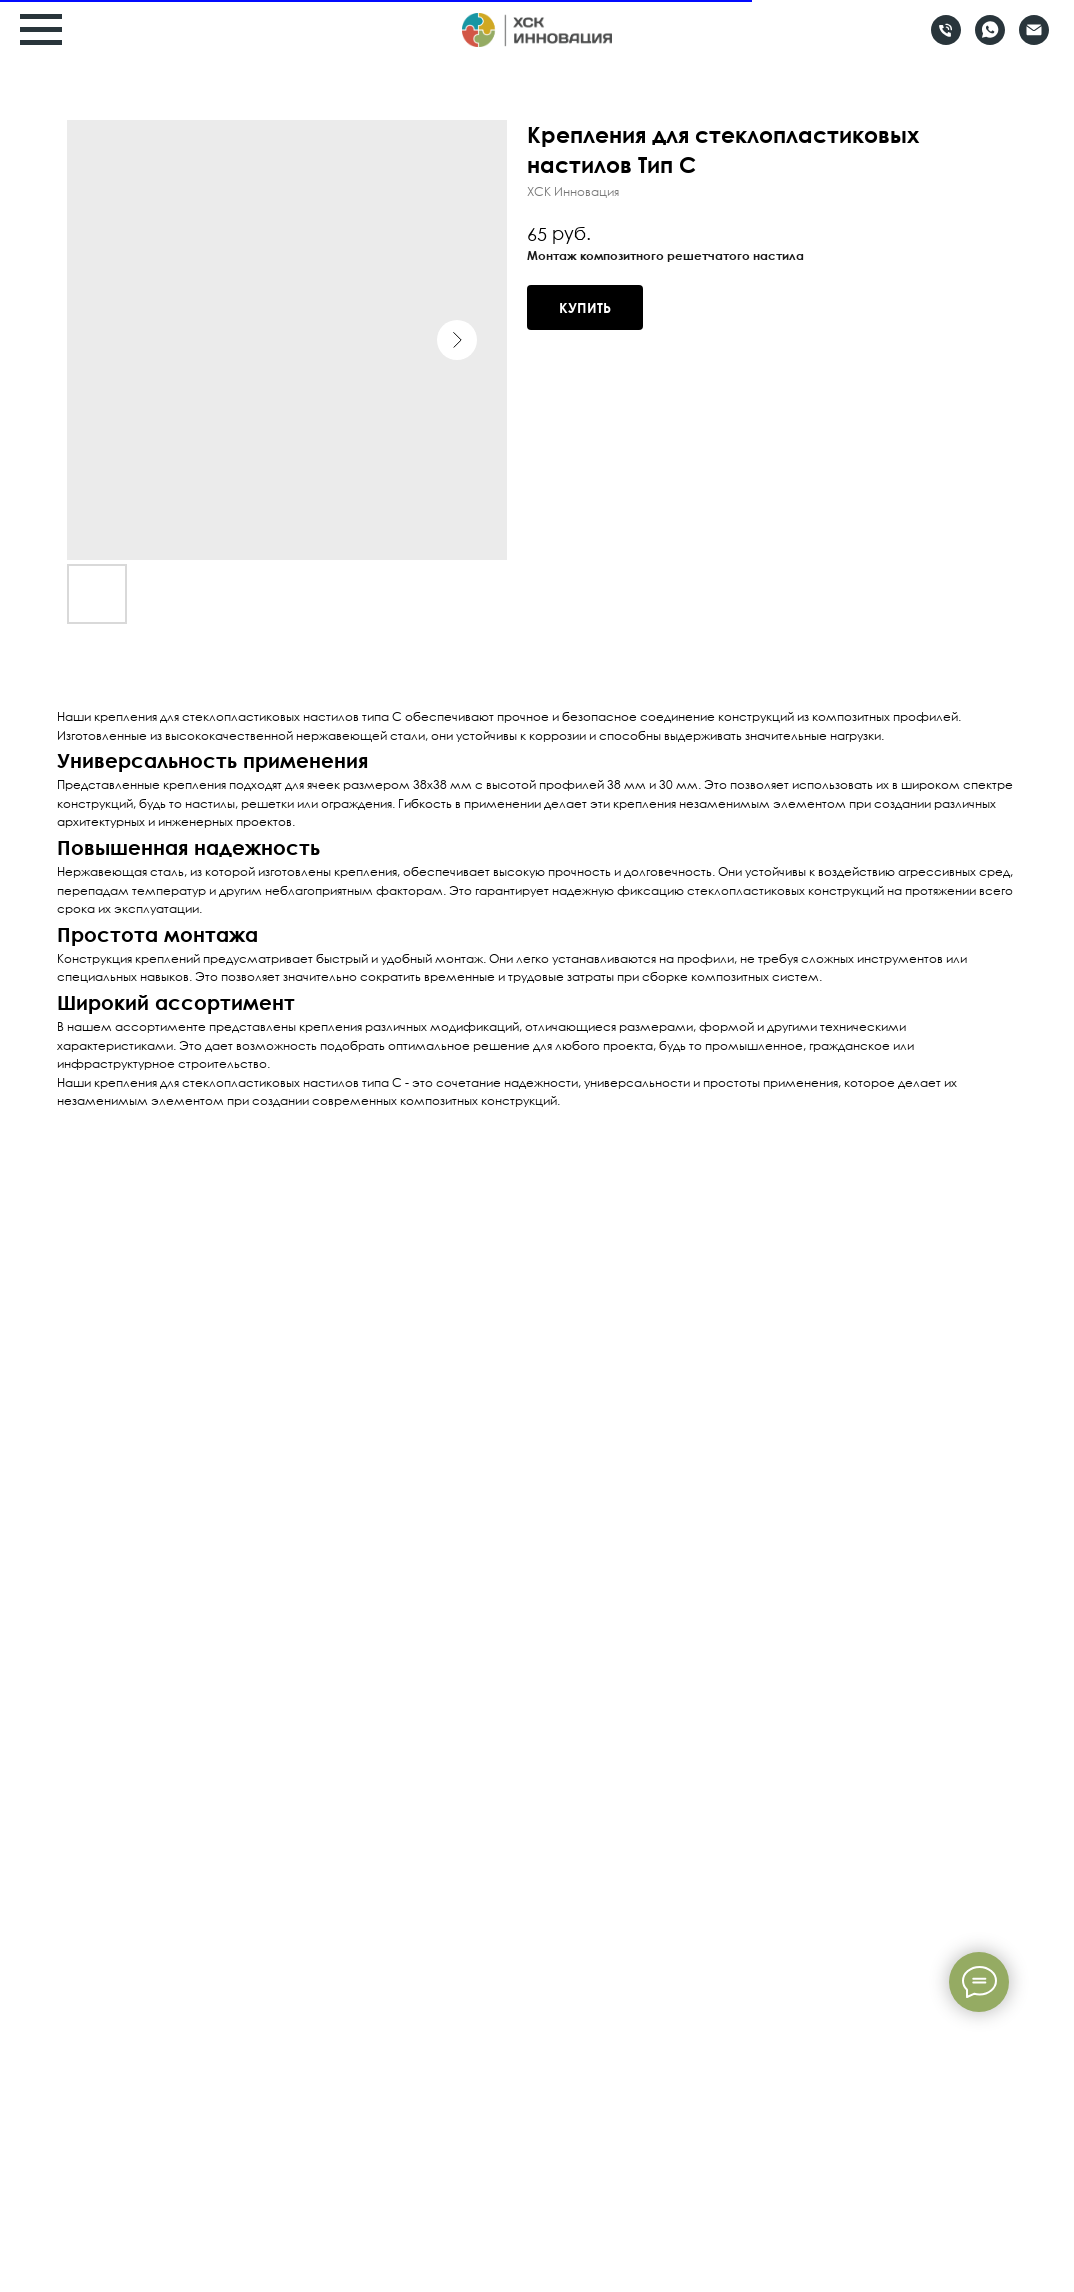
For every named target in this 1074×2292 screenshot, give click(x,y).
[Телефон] (946, 39)
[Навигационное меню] (41, 30)
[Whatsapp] (990, 39)
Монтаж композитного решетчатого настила (665, 255)
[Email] (1034, 39)
